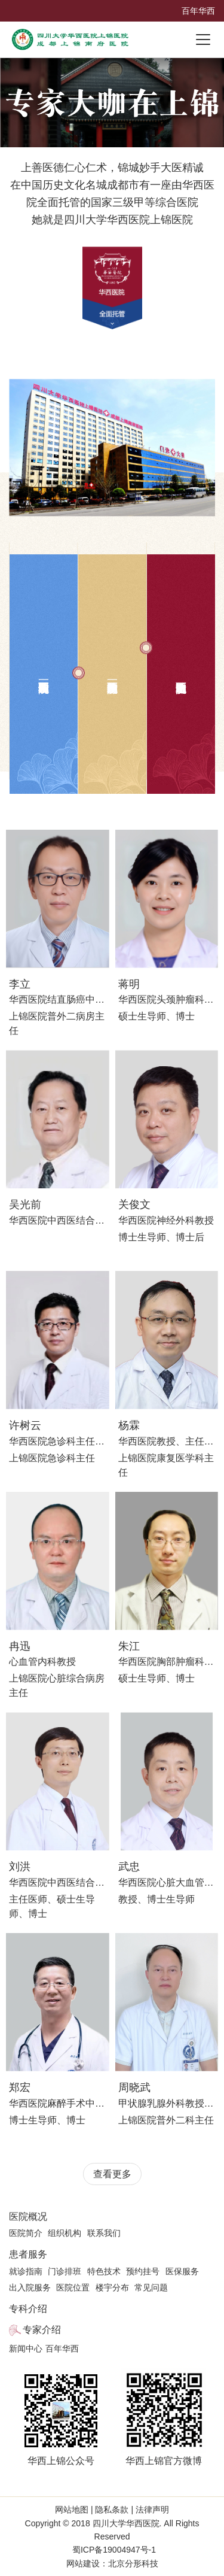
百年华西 (198, 11)
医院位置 (73, 2287)
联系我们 (104, 2233)
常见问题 (151, 2287)
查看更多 (112, 2174)
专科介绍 (28, 2309)
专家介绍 (42, 2330)
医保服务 (182, 2271)
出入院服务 (30, 2287)
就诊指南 (25, 2271)
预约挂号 (142, 2271)
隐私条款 (112, 2509)
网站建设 (83, 2563)
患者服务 (28, 2254)
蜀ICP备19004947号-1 (114, 2549)
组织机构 (64, 2233)
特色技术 (104, 2271)
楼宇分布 (112, 2287)
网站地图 (73, 2509)
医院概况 (28, 2216)
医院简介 (25, 2233)
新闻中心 (25, 2348)
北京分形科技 (133, 2563)
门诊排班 (64, 2271)
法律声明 (151, 2509)
